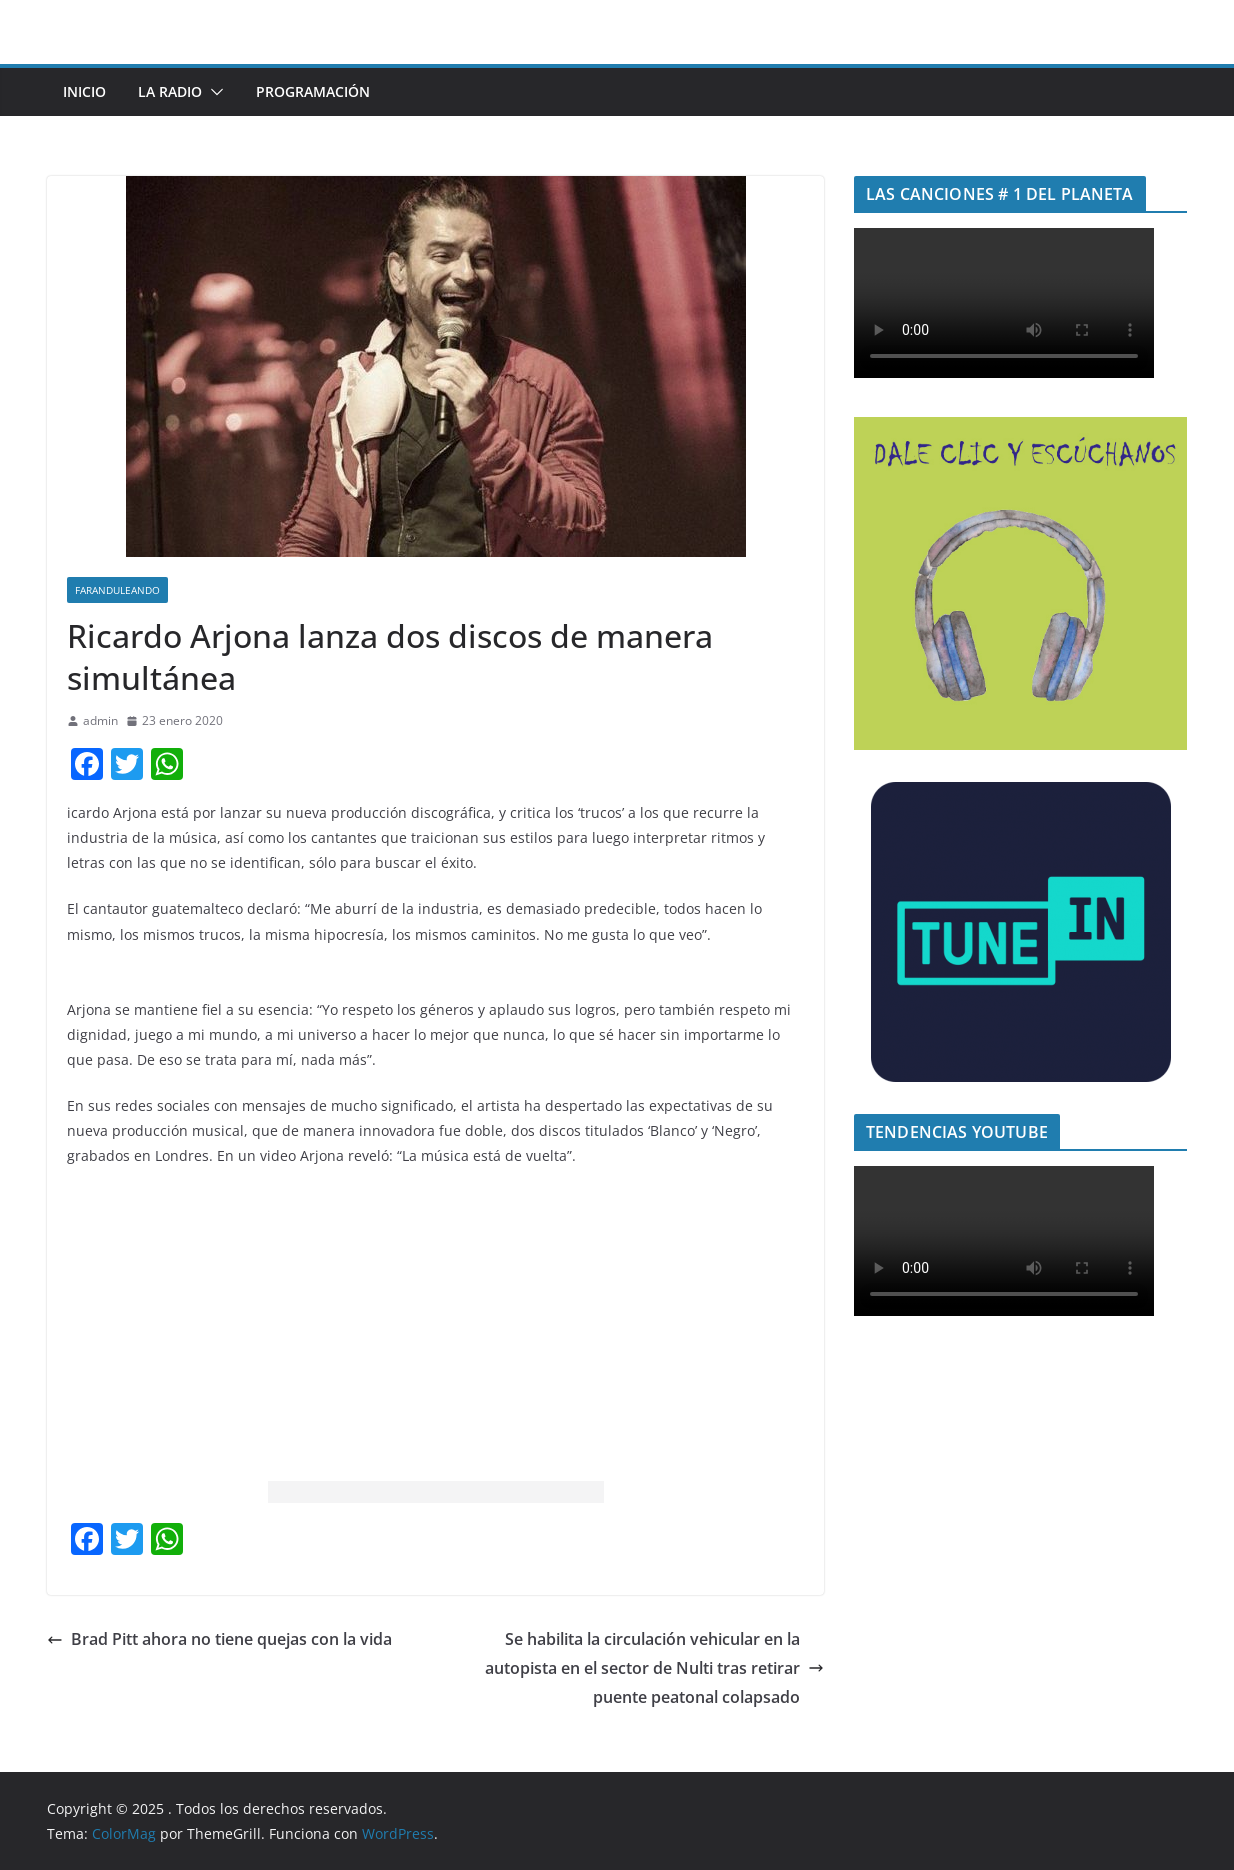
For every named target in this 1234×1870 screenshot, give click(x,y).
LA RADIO (170, 91)
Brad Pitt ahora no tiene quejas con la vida (219, 1639)
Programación (313, 91)
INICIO (84, 91)
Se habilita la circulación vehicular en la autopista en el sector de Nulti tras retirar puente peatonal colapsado (654, 1668)
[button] (213, 92)
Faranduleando (117, 590)
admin (100, 720)
